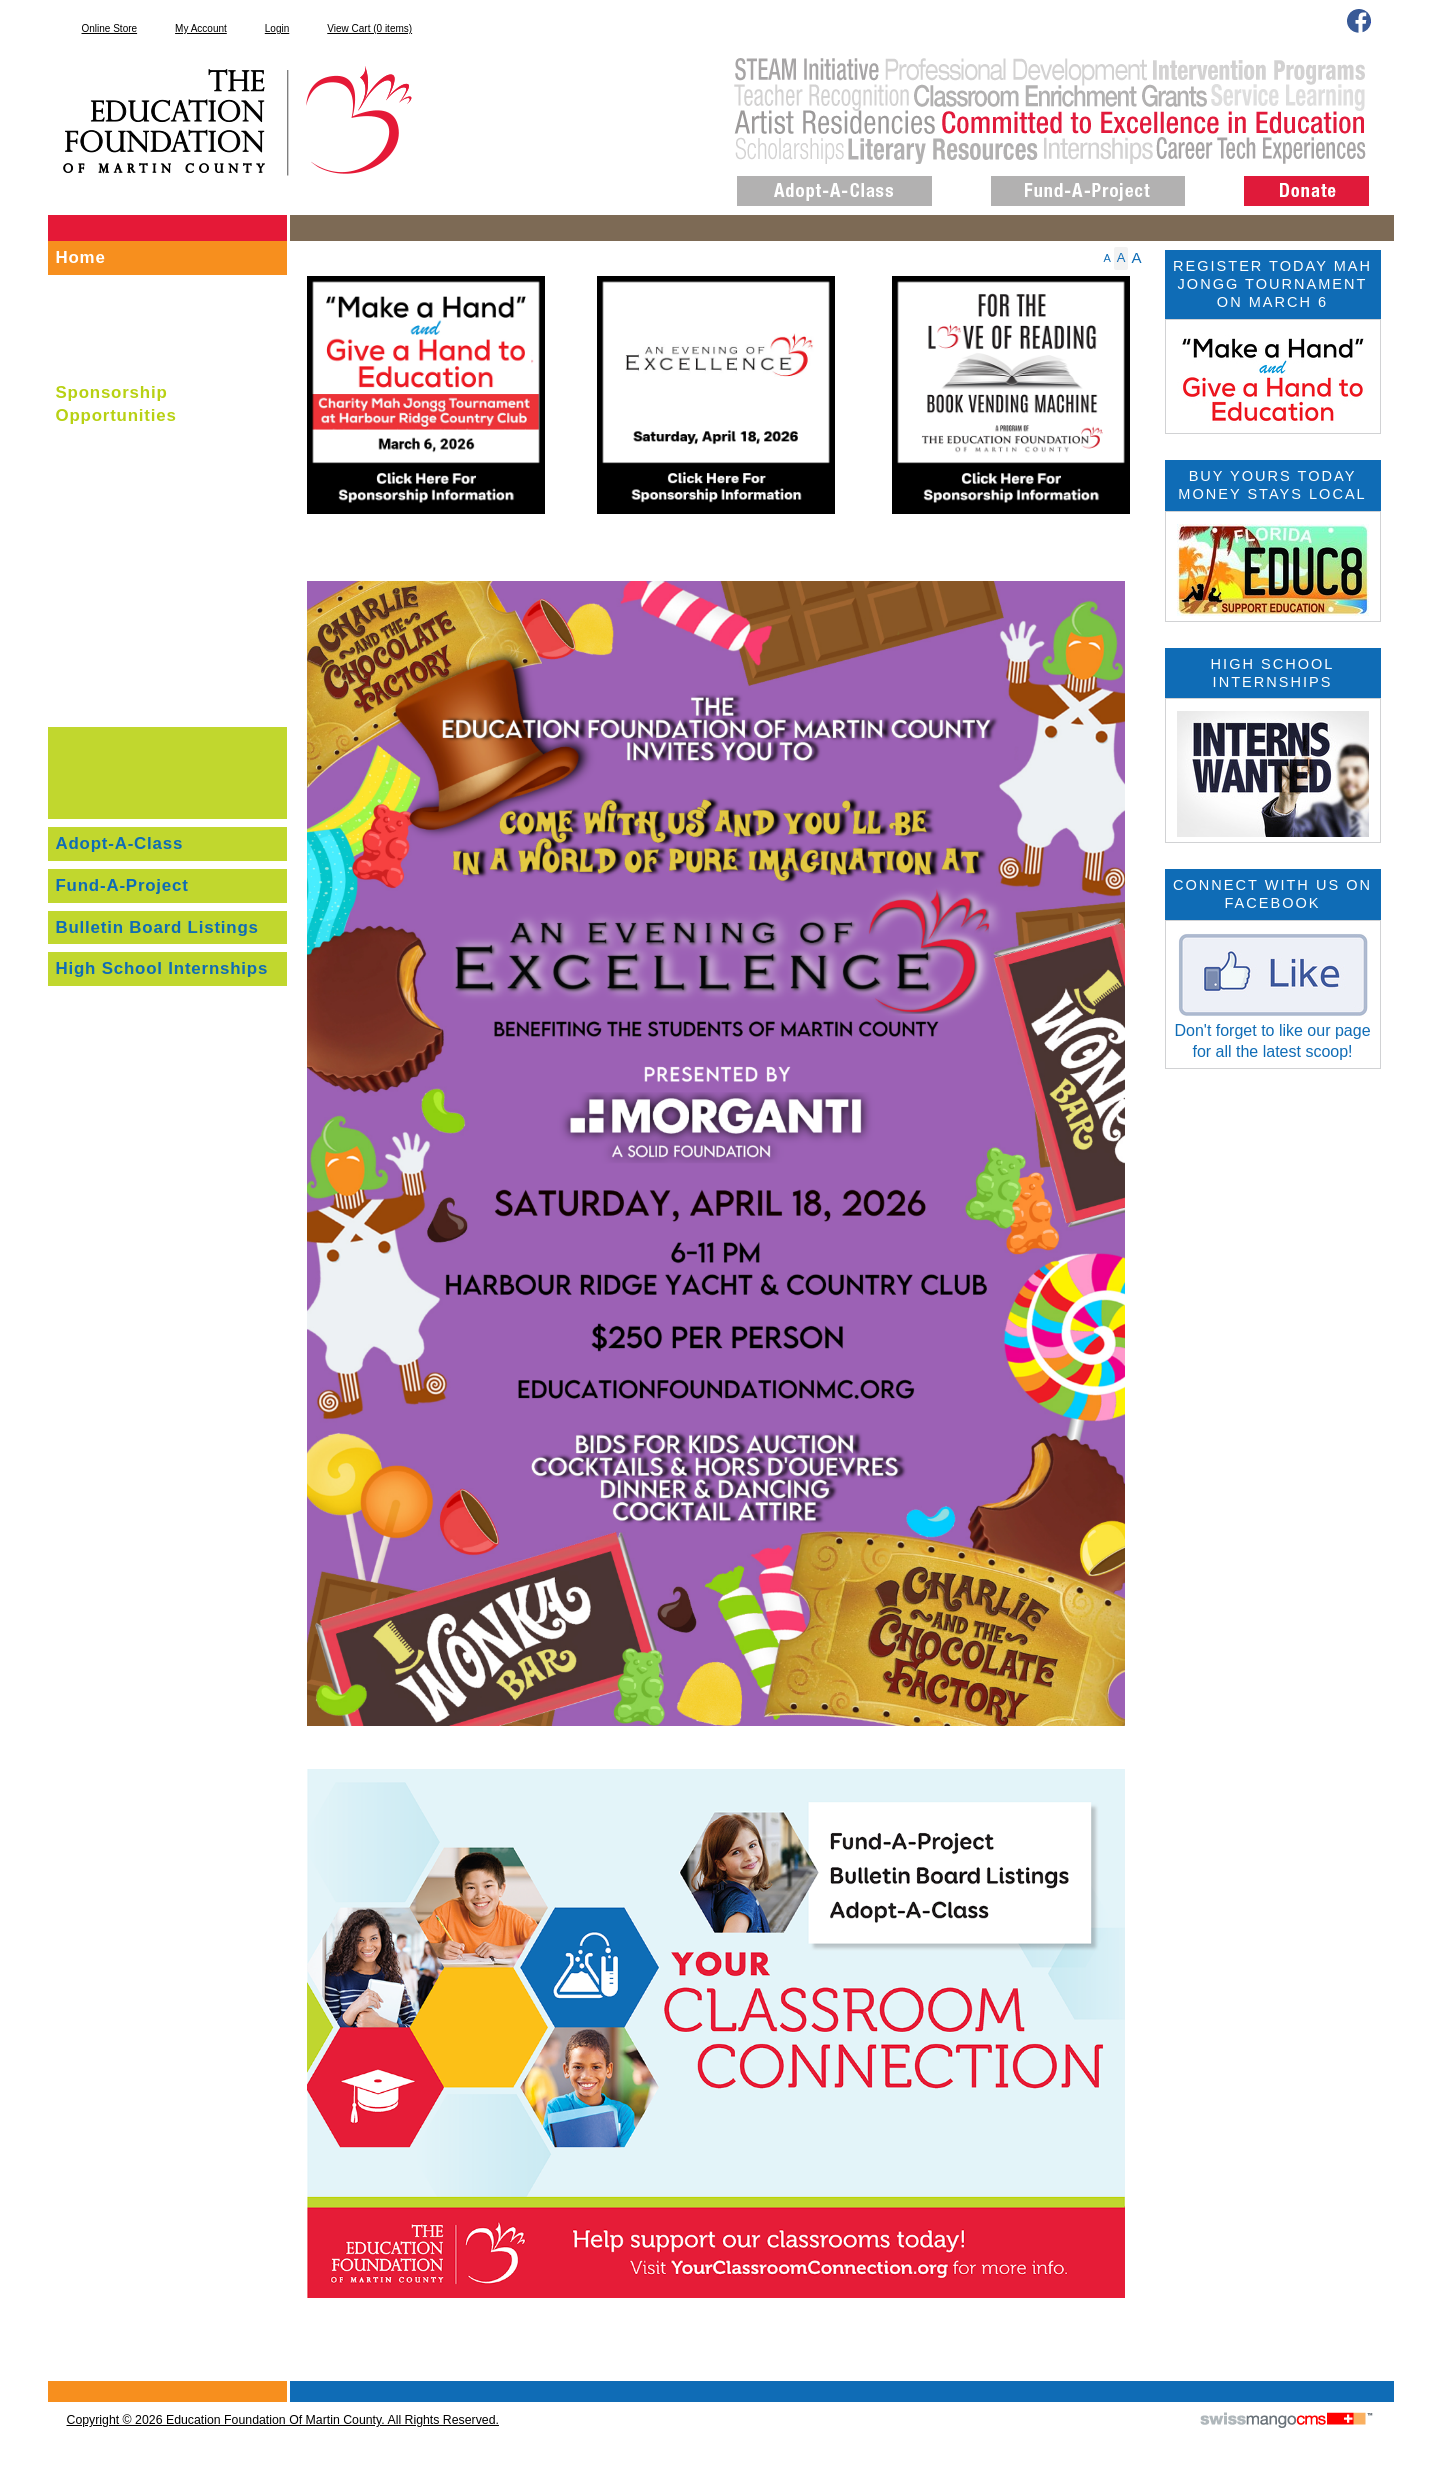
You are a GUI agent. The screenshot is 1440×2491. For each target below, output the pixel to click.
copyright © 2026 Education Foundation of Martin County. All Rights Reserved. (283, 2420)
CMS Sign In (59, 2382)
